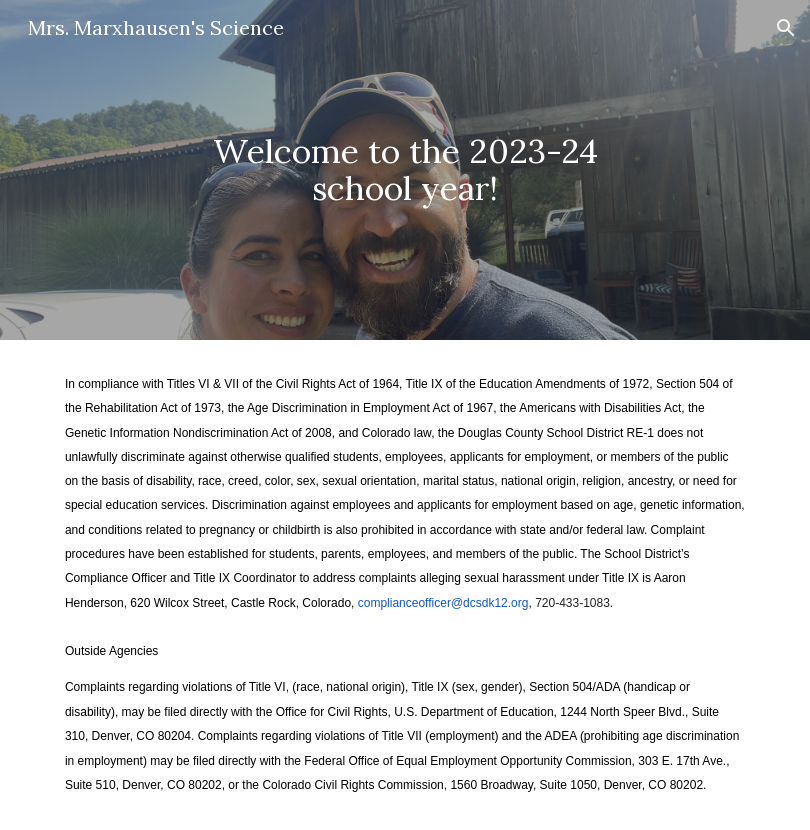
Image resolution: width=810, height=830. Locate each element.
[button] (786, 28)
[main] (405, 169)
